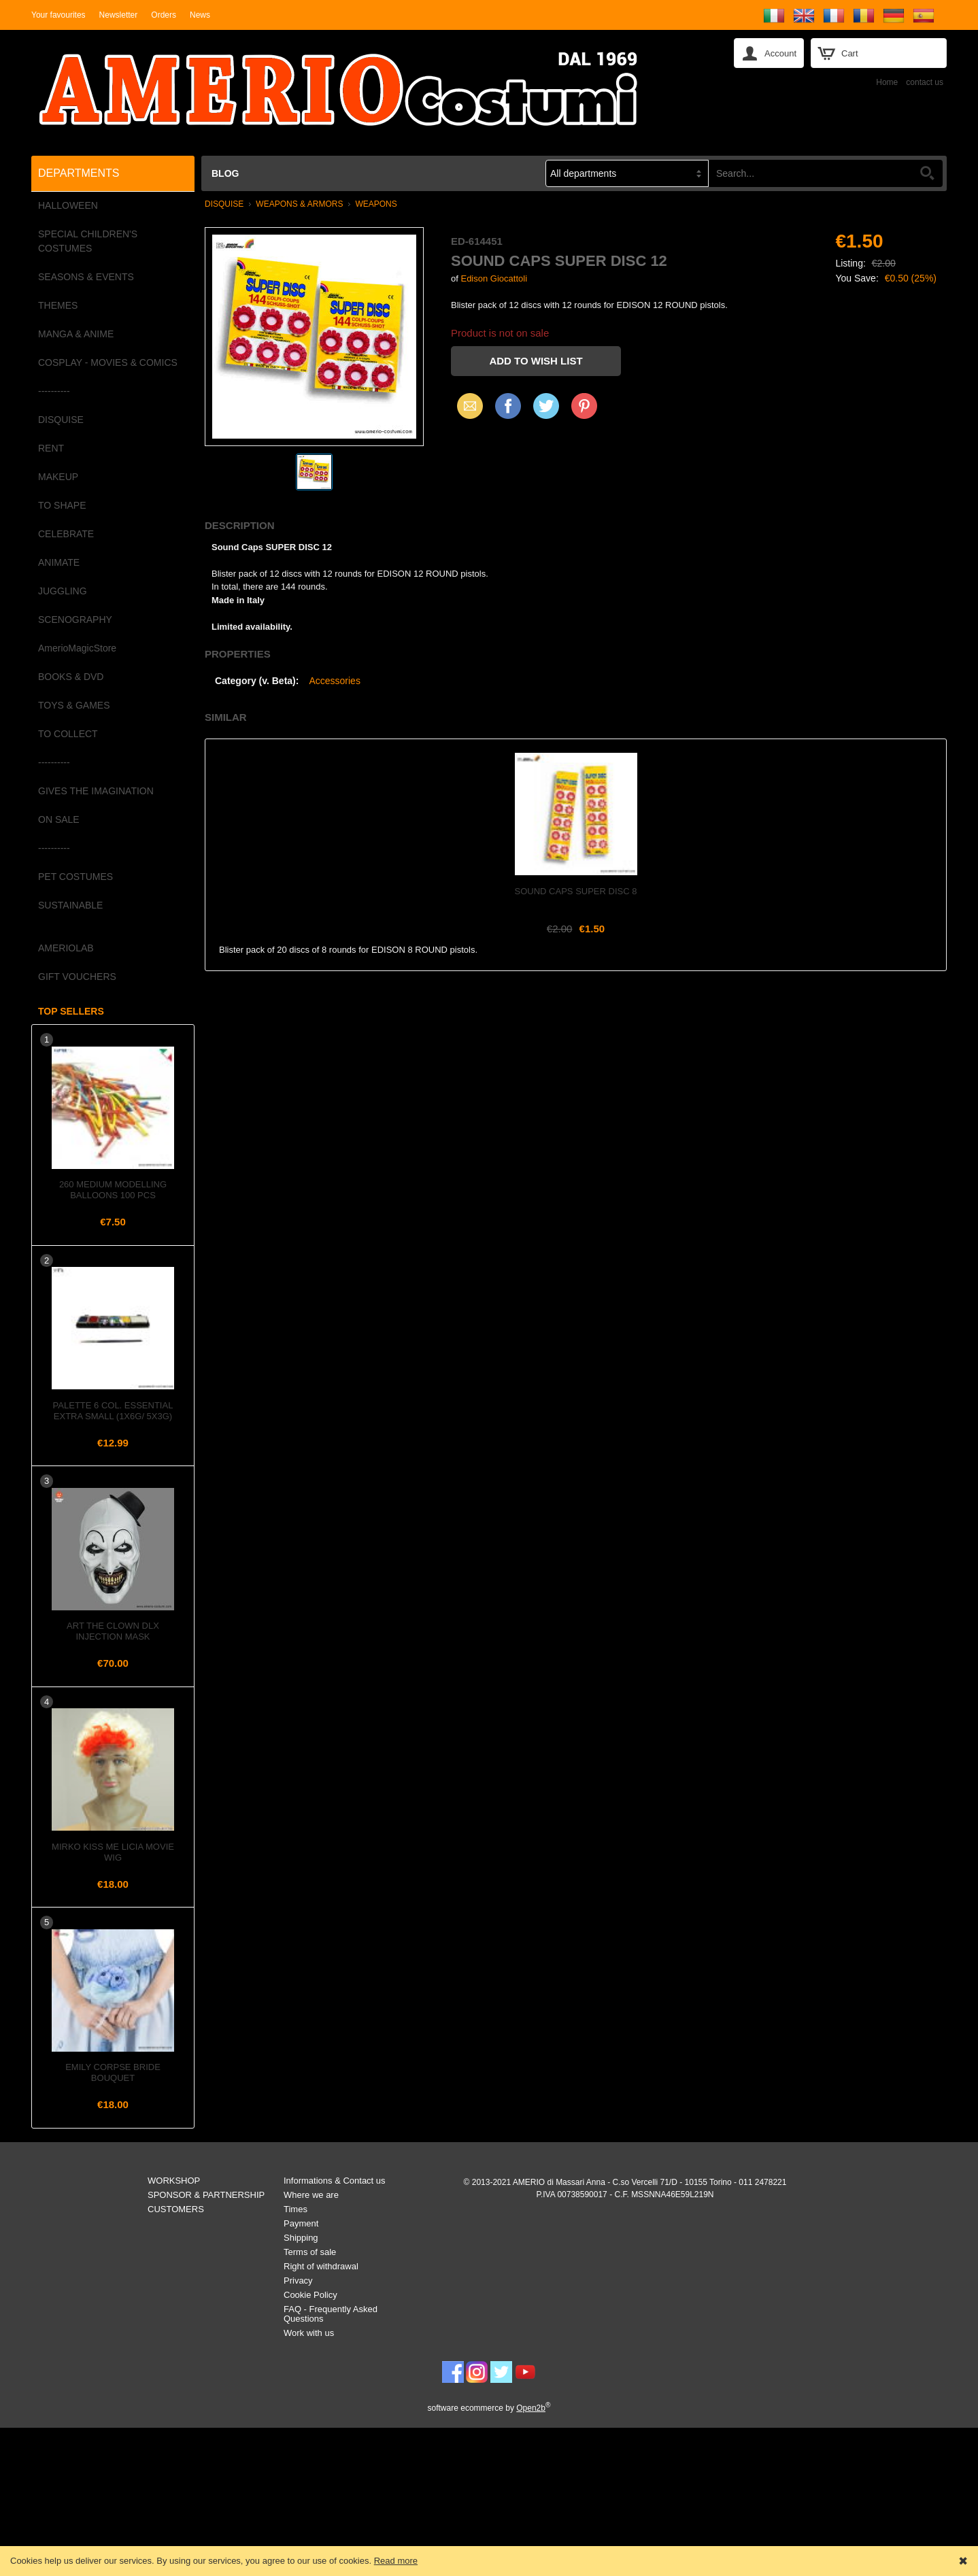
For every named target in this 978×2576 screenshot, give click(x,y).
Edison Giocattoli (493, 278)
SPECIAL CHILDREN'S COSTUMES (87, 241)
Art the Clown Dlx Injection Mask (113, 1631)
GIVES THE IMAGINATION (96, 790)
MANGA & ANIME (76, 333)
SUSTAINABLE (70, 905)
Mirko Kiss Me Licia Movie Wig (113, 1852)
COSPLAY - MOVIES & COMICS (108, 362)
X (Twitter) (546, 411)
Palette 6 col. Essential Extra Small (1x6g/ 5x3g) (113, 1410)
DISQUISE (61, 419)
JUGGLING (62, 591)
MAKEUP (58, 476)
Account (780, 53)
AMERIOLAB (66, 948)
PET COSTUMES (75, 876)
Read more (396, 2561)
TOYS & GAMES (74, 705)
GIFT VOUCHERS (77, 976)
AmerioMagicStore (77, 648)
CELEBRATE (66, 533)
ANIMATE (59, 562)
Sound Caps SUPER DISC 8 (576, 891)
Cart (849, 53)
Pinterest (584, 406)
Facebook (508, 406)
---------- (54, 391)
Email (466, 406)
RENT (51, 448)
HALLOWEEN (68, 205)
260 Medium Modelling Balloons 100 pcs (113, 1189)
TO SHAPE (62, 505)
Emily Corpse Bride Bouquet (113, 2072)
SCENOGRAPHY (75, 619)
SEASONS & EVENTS (86, 276)
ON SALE (59, 819)
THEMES (58, 305)
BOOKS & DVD (70, 676)
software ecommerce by (489, 2408)
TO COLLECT (68, 733)
